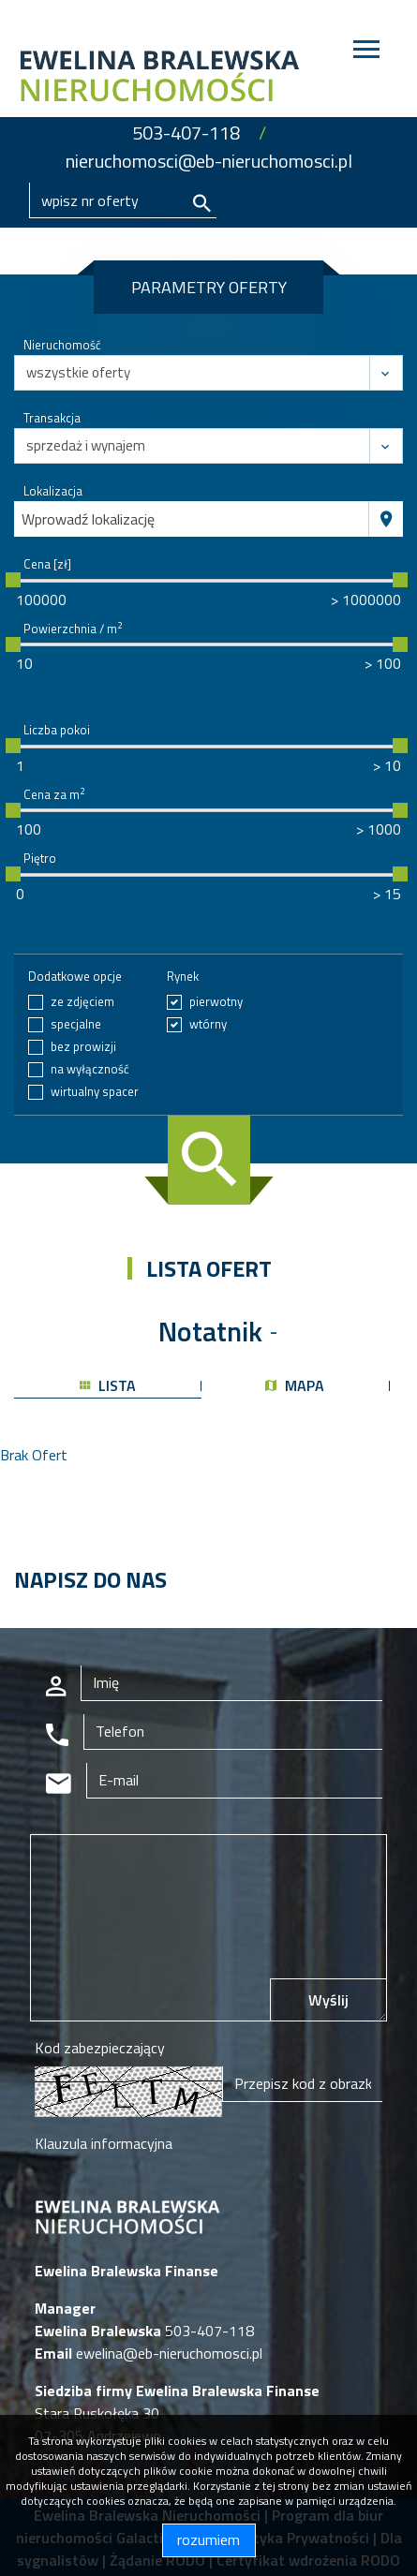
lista (108, 1385)
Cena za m (53, 795)
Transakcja (52, 418)
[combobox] (191, 519)
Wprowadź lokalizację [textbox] (88, 519)
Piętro (39, 858)
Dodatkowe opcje (75, 976)
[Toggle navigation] (366, 52)
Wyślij (328, 2000)
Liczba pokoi (56, 730)
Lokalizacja (52, 491)
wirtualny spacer (95, 1092)
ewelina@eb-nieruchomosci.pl (167, 2353)
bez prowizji (83, 1047)
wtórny (208, 1024)
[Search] (122, 200)
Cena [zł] (47, 564)
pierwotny (216, 1002)
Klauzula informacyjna (103, 2143)
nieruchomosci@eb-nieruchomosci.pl (209, 160)
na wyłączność (90, 1069)
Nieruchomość (62, 345)
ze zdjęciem (82, 1002)
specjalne (76, 1024)
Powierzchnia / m (72, 629)
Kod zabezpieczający (100, 2047)
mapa (294, 1385)
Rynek (183, 976)
